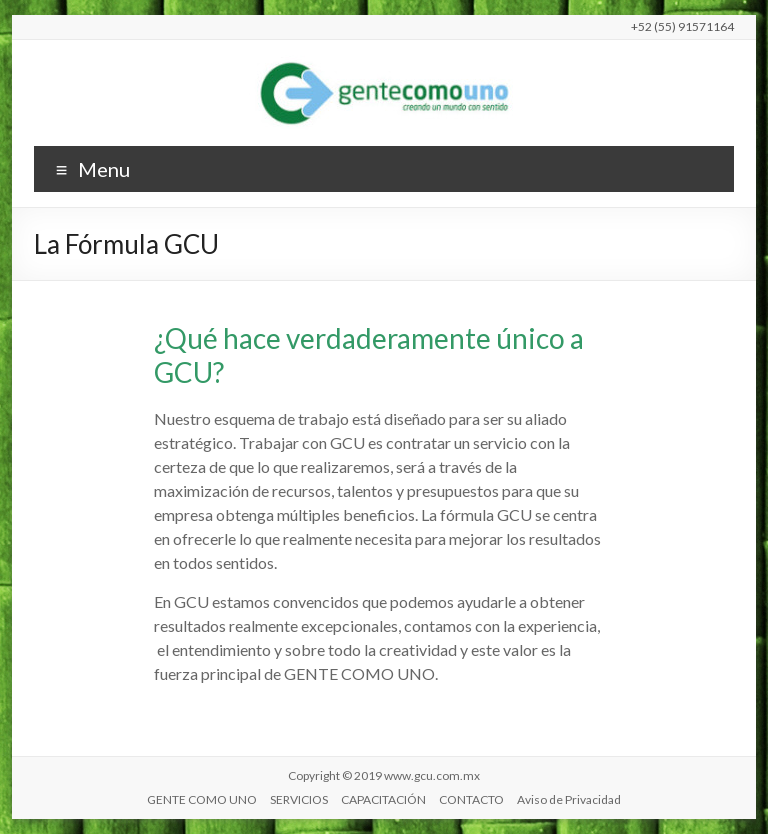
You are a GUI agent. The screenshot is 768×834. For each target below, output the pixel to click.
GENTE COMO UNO (202, 799)
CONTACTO (471, 799)
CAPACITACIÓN (383, 799)
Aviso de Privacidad (569, 799)
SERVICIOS (299, 799)
